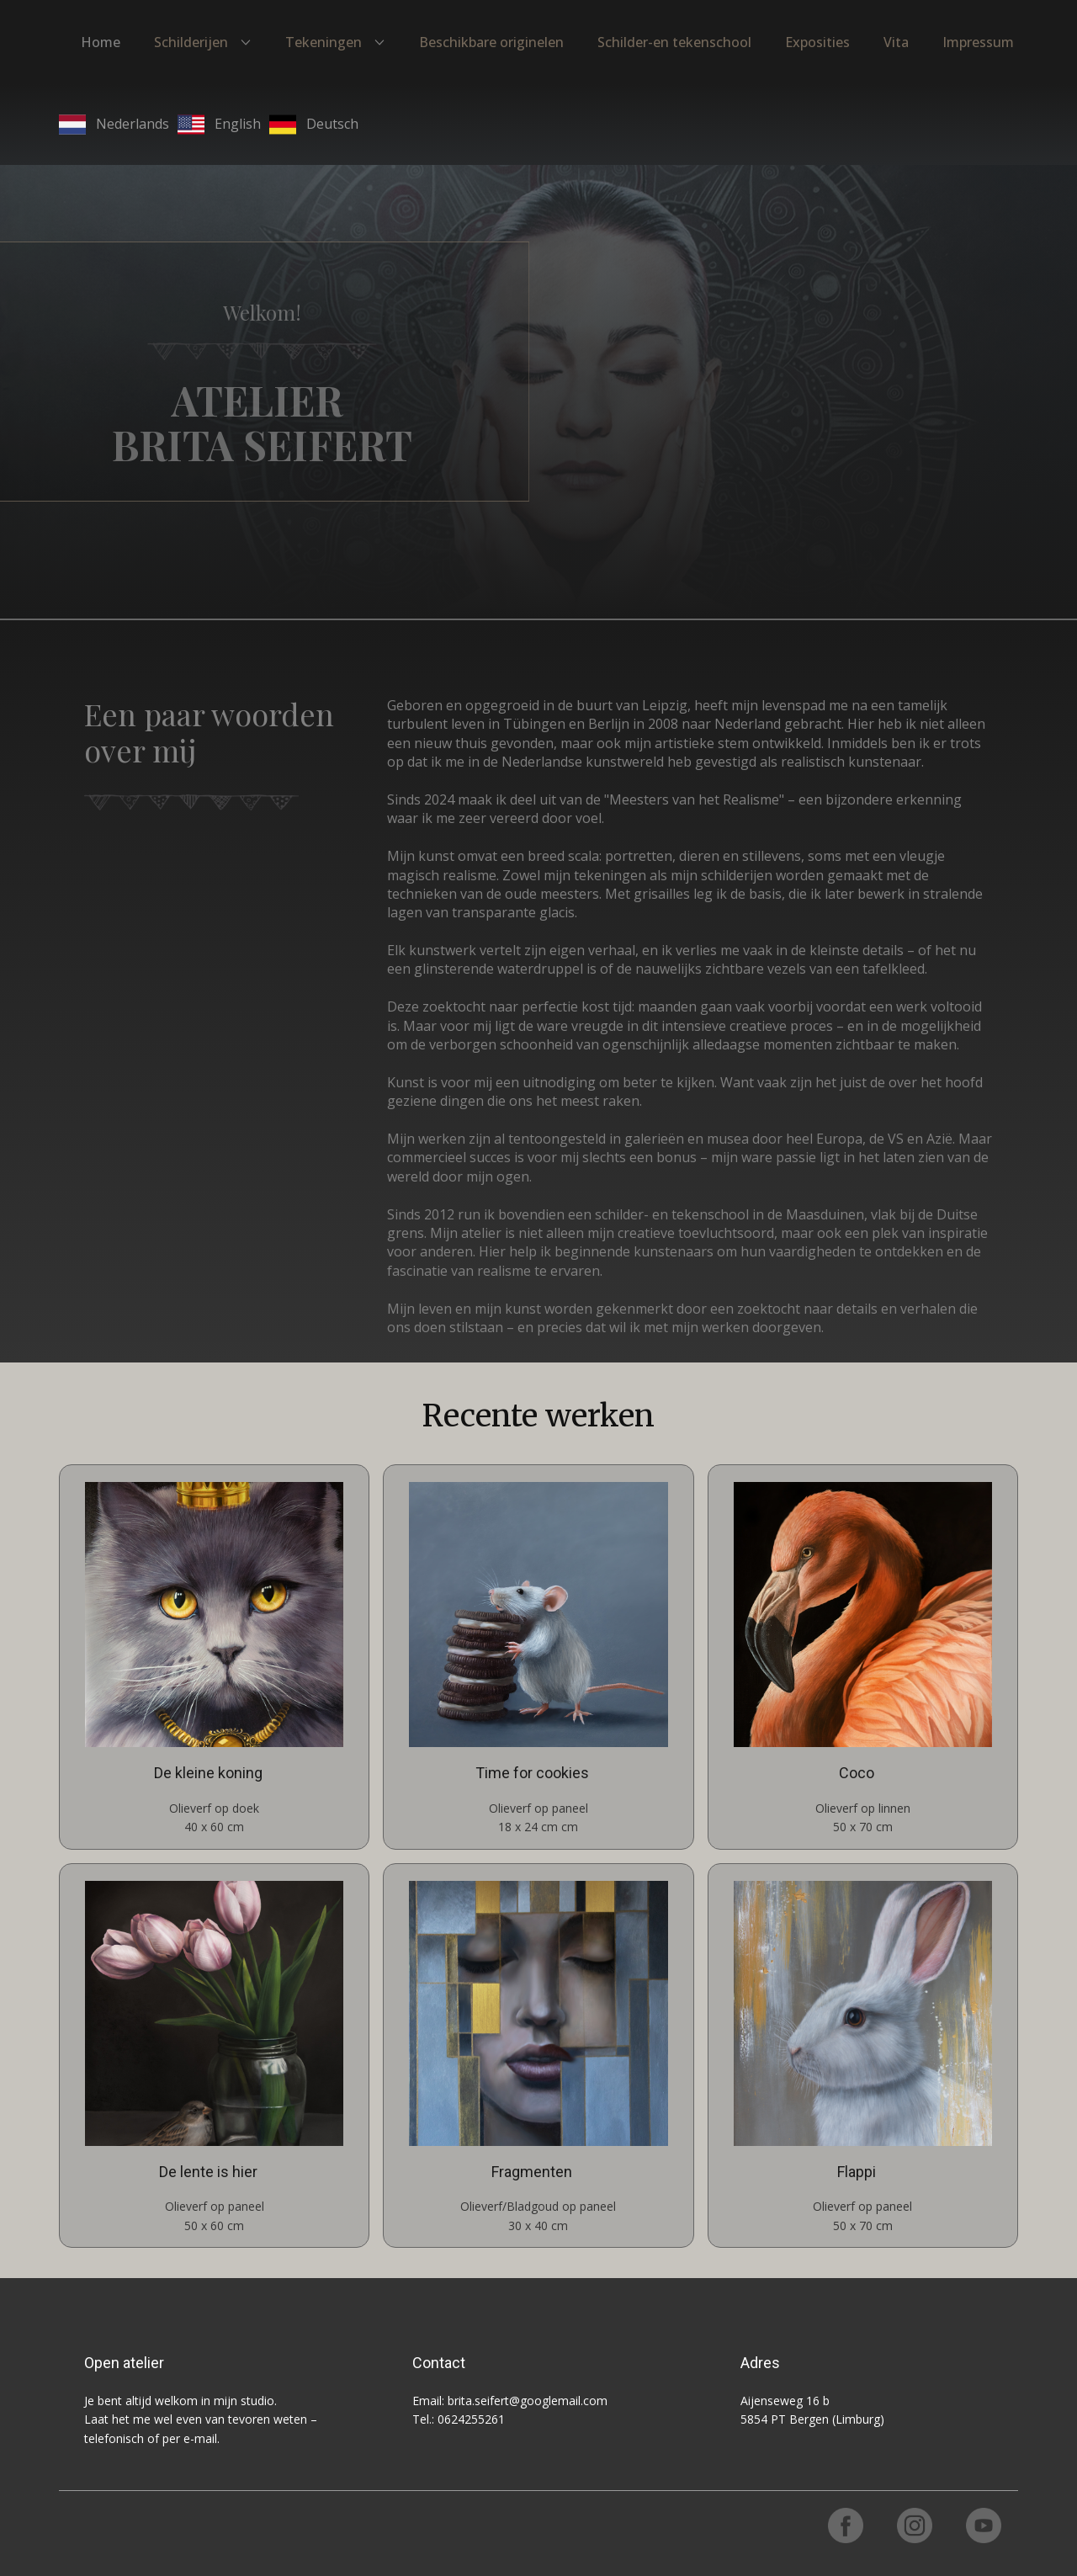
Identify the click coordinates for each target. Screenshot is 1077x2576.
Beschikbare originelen (491, 42)
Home (100, 42)
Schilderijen (191, 42)
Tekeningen (323, 42)
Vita (896, 42)
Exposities (817, 42)
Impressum (978, 42)
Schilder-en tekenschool (674, 42)
